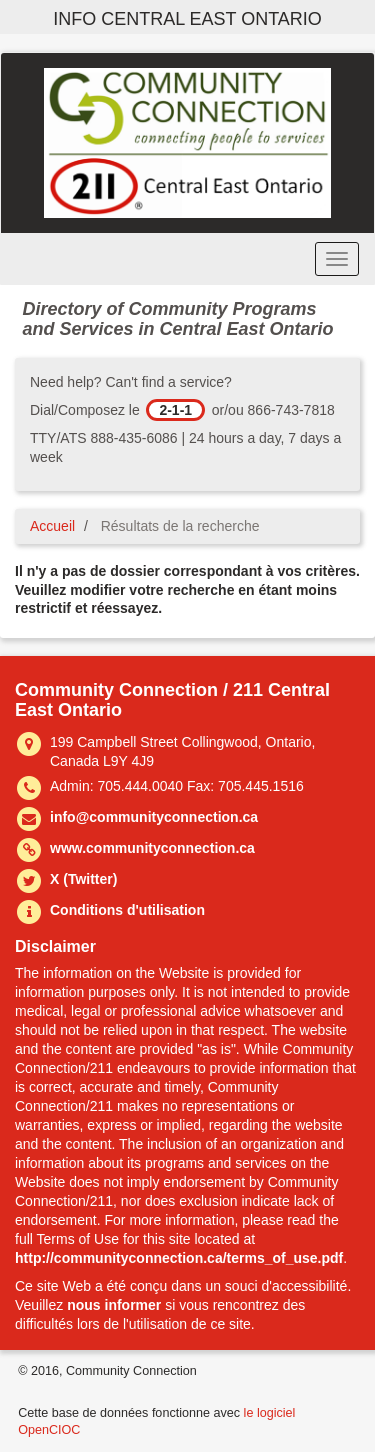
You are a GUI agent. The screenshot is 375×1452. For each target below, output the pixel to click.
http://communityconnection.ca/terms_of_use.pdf (179, 1258)
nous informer (114, 1305)
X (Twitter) (83, 879)
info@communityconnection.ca (154, 817)
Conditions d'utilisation (127, 910)
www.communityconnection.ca (152, 848)
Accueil (52, 526)
